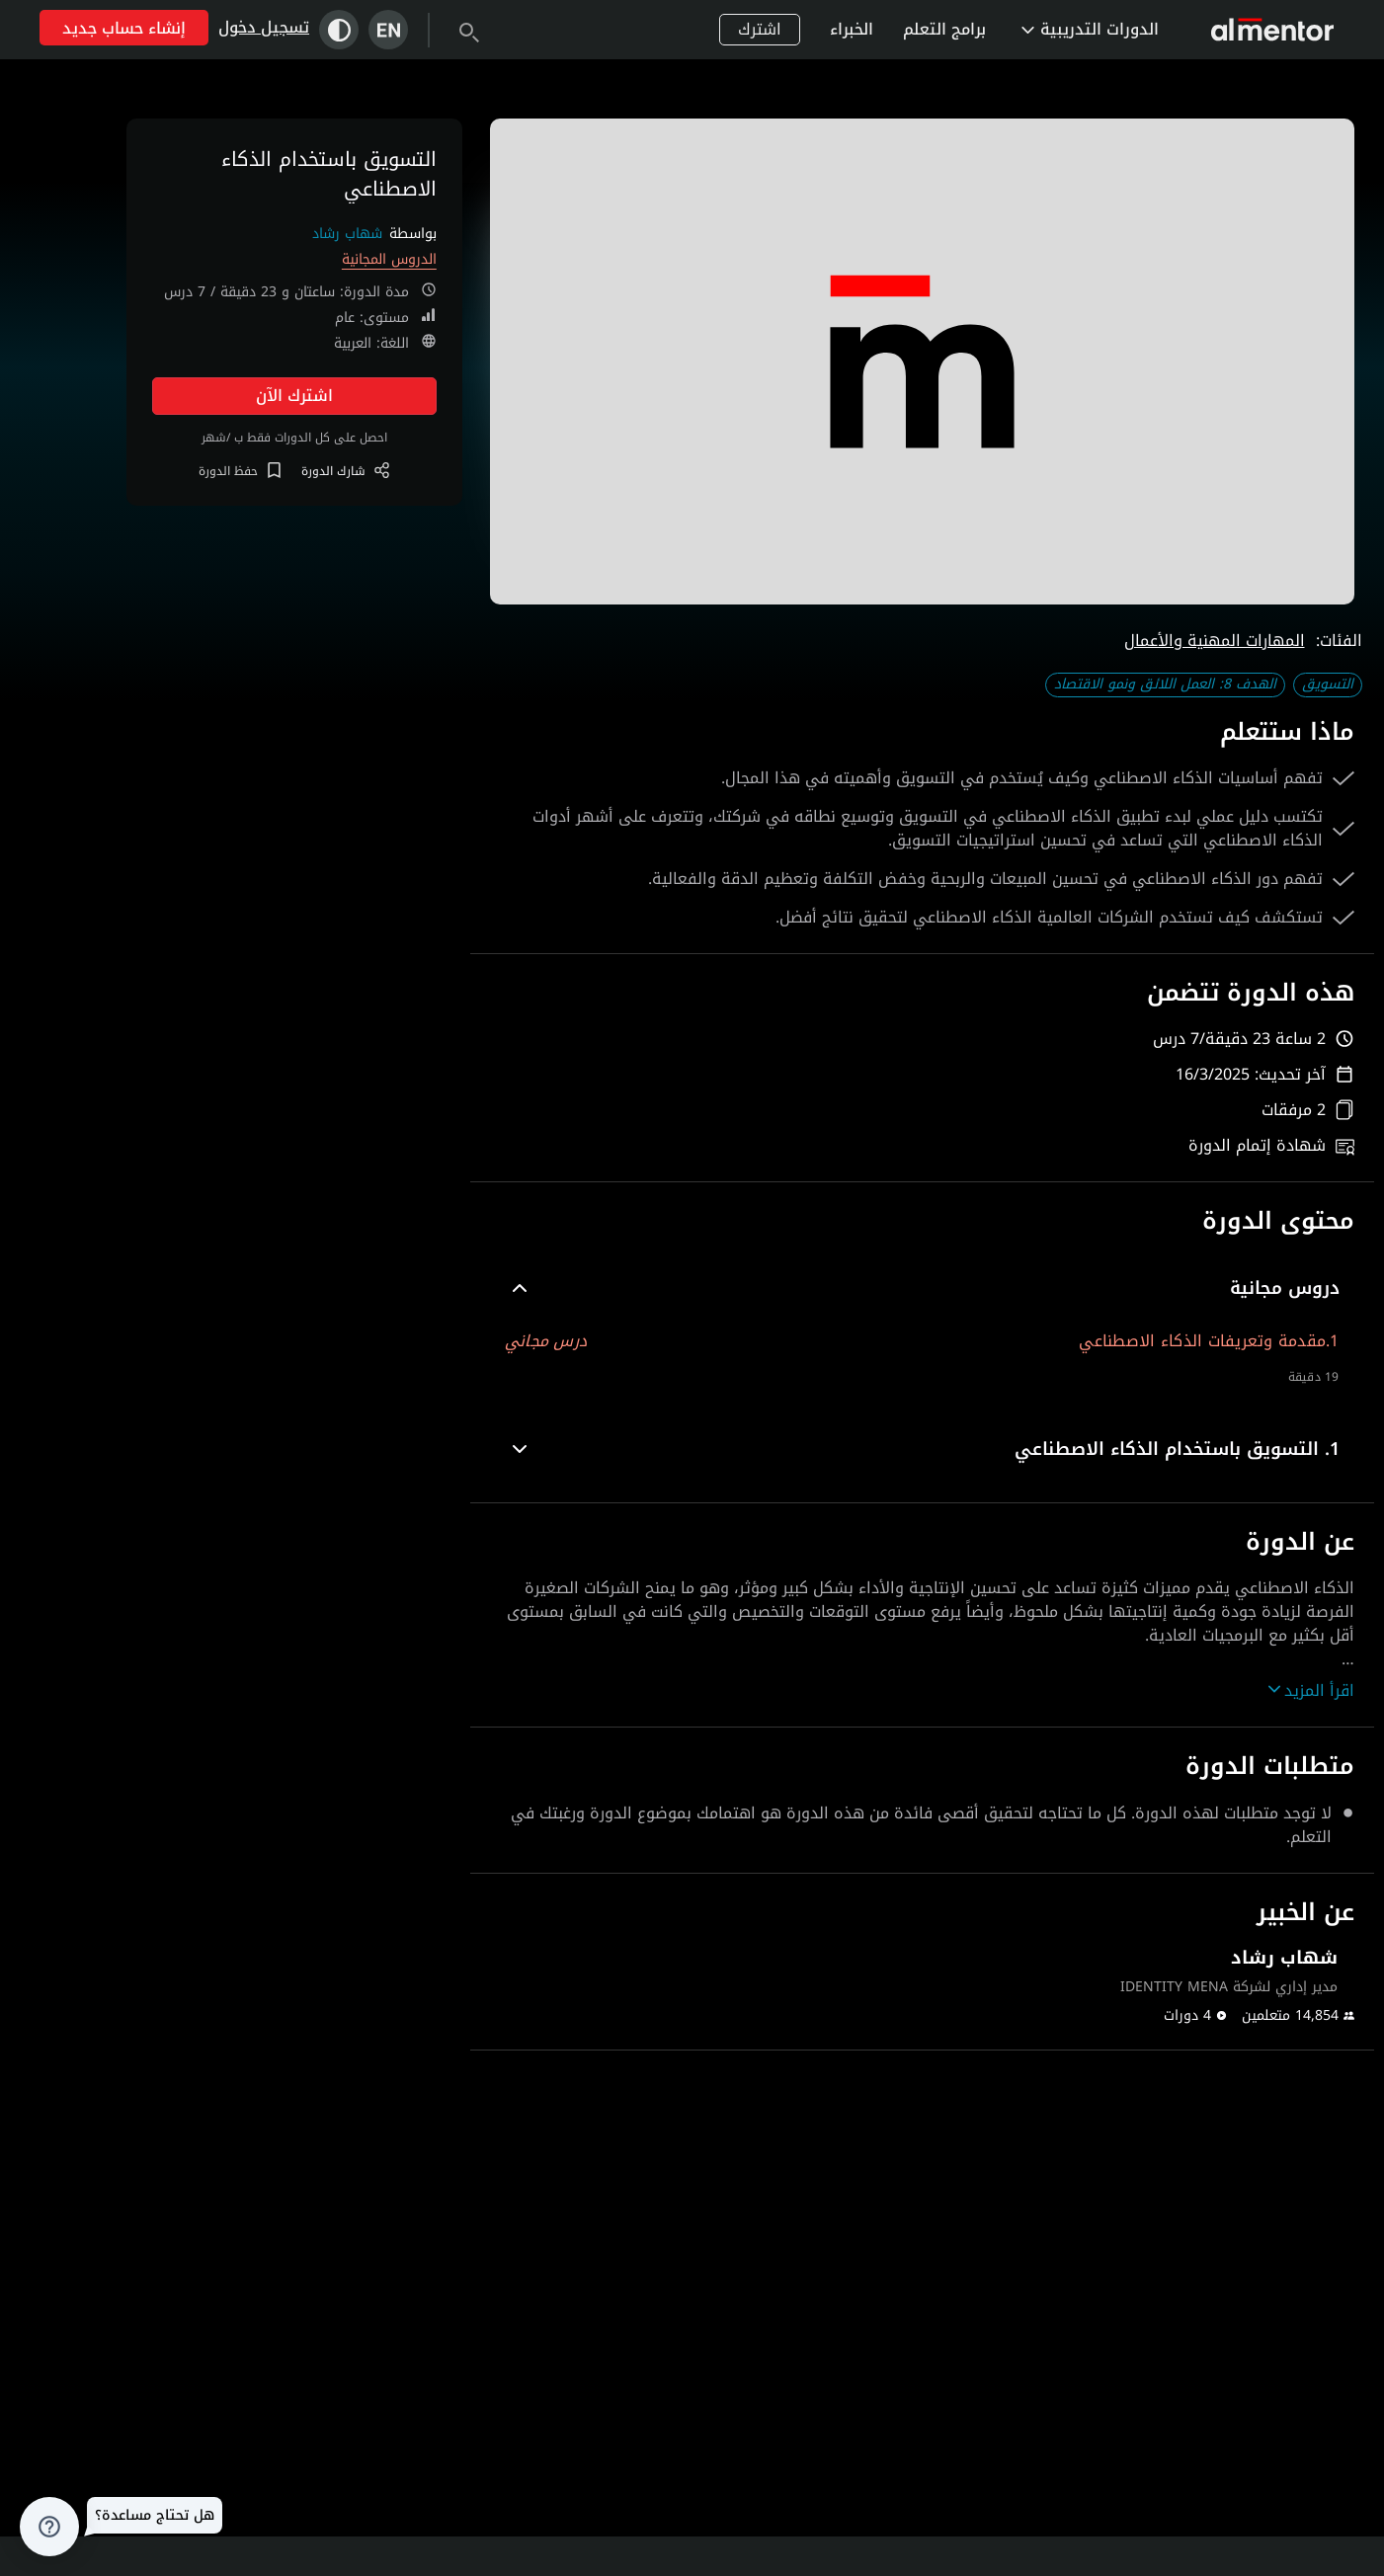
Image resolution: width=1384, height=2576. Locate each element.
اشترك (759, 29)
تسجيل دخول (263, 27)
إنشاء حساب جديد (124, 28)
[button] (922, 1288)
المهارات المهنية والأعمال (1214, 640)
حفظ (240, 471)
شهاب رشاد (347, 233)
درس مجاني (546, 1341)
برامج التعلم (944, 29)
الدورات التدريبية (1090, 29)
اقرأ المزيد (1311, 1691)
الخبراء (851, 29)
